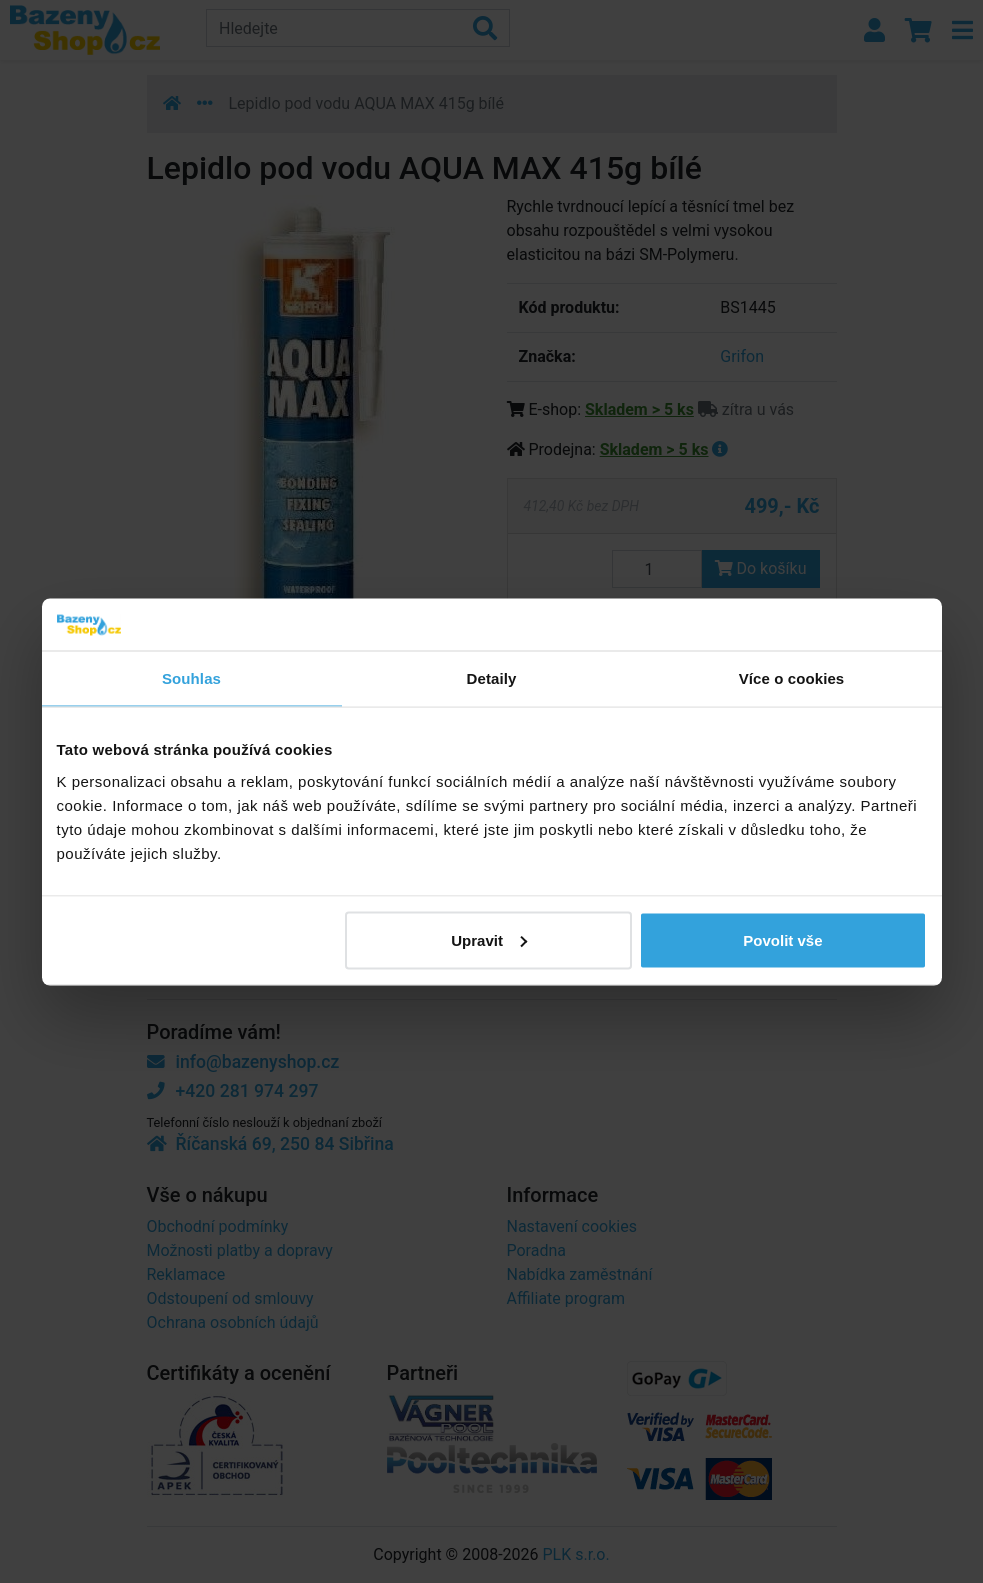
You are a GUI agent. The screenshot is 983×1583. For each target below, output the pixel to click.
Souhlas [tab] (191, 678)
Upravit (489, 939)
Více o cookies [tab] (792, 678)
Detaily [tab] (492, 678)
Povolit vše (782, 939)
